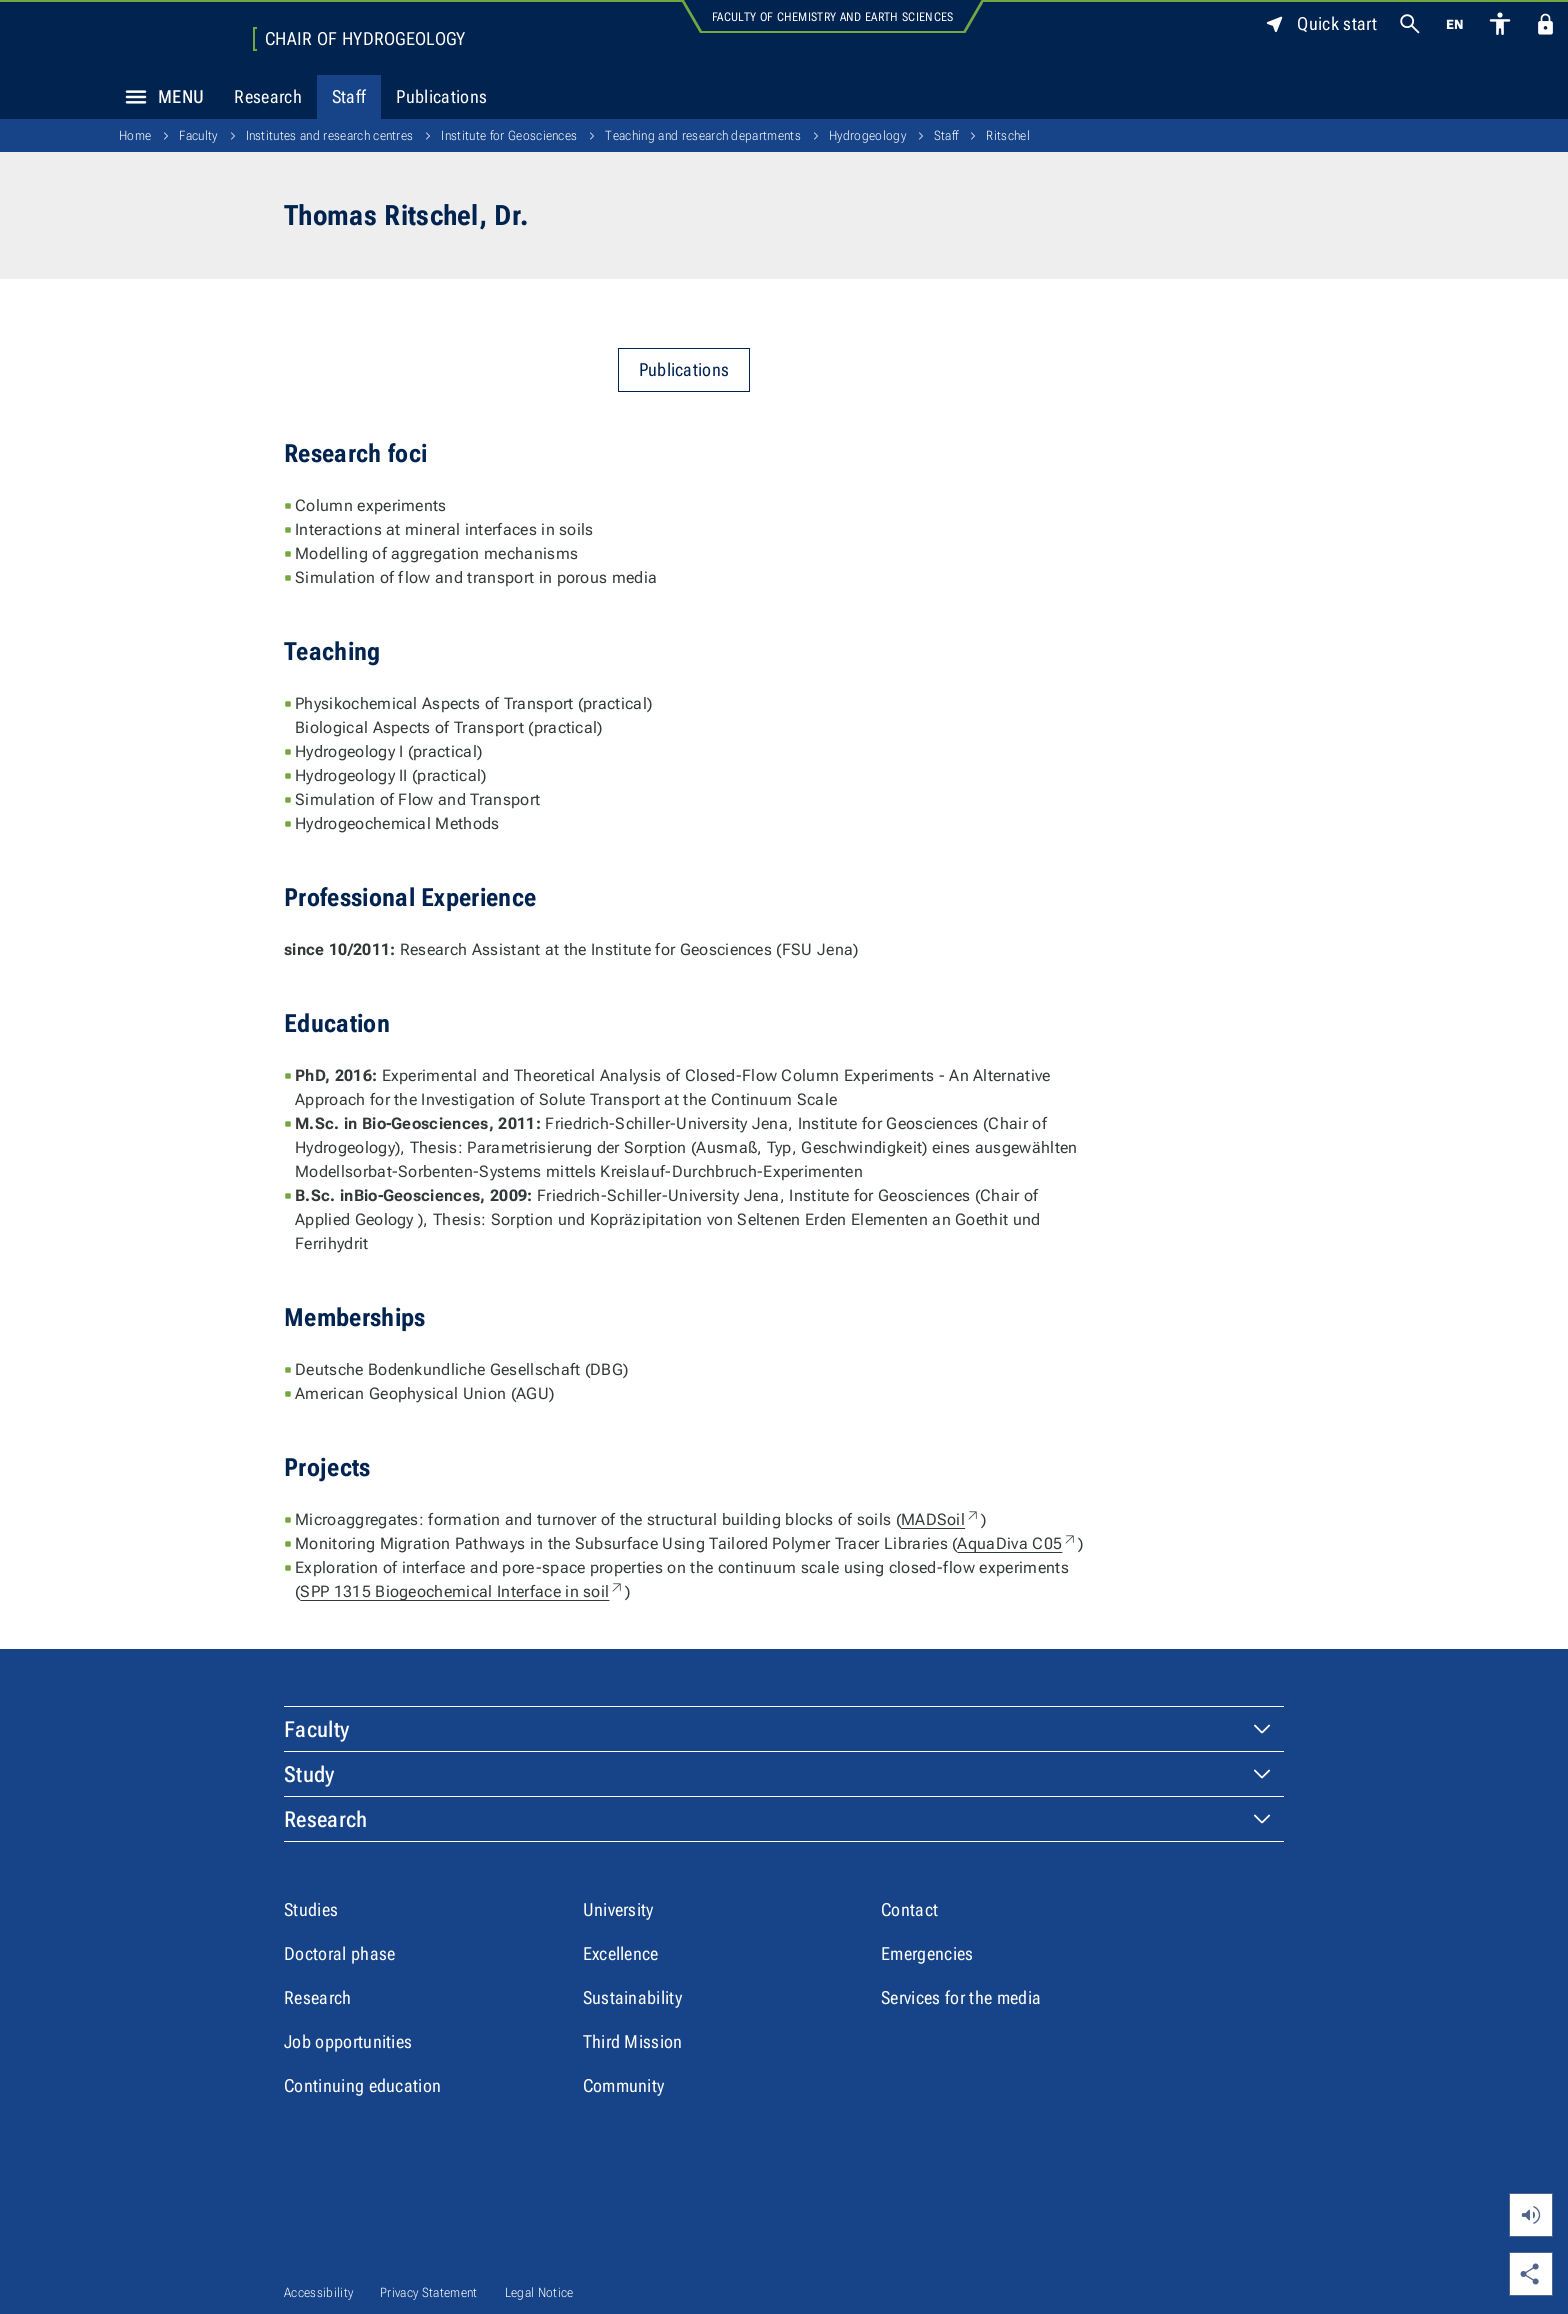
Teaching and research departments (703, 135)
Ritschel (1008, 135)
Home (135, 135)
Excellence (621, 1953)
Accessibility (318, 2292)
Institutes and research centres (330, 135)
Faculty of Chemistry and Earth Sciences (832, 17)
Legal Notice (539, 2292)
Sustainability (632, 1997)
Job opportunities (348, 2041)
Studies (311, 1909)
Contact (909, 1909)
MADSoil (941, 1519)
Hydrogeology (867, 135)
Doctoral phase (339, 1953)
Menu (159, 97)
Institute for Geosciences (509, 135)
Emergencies (927, 1953)
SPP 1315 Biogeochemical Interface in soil (462, 1591)
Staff (349, 96)
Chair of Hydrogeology (365, 39)
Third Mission (633, 2041)
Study (309, 1774)
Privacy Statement (428, 2292)
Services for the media (961, 1997)
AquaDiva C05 (1017, 1543)
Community (624, 2085)
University (618, 1909)
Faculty (198, 135)
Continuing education (362, 2085)
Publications (441, 96)
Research (268, 96)
